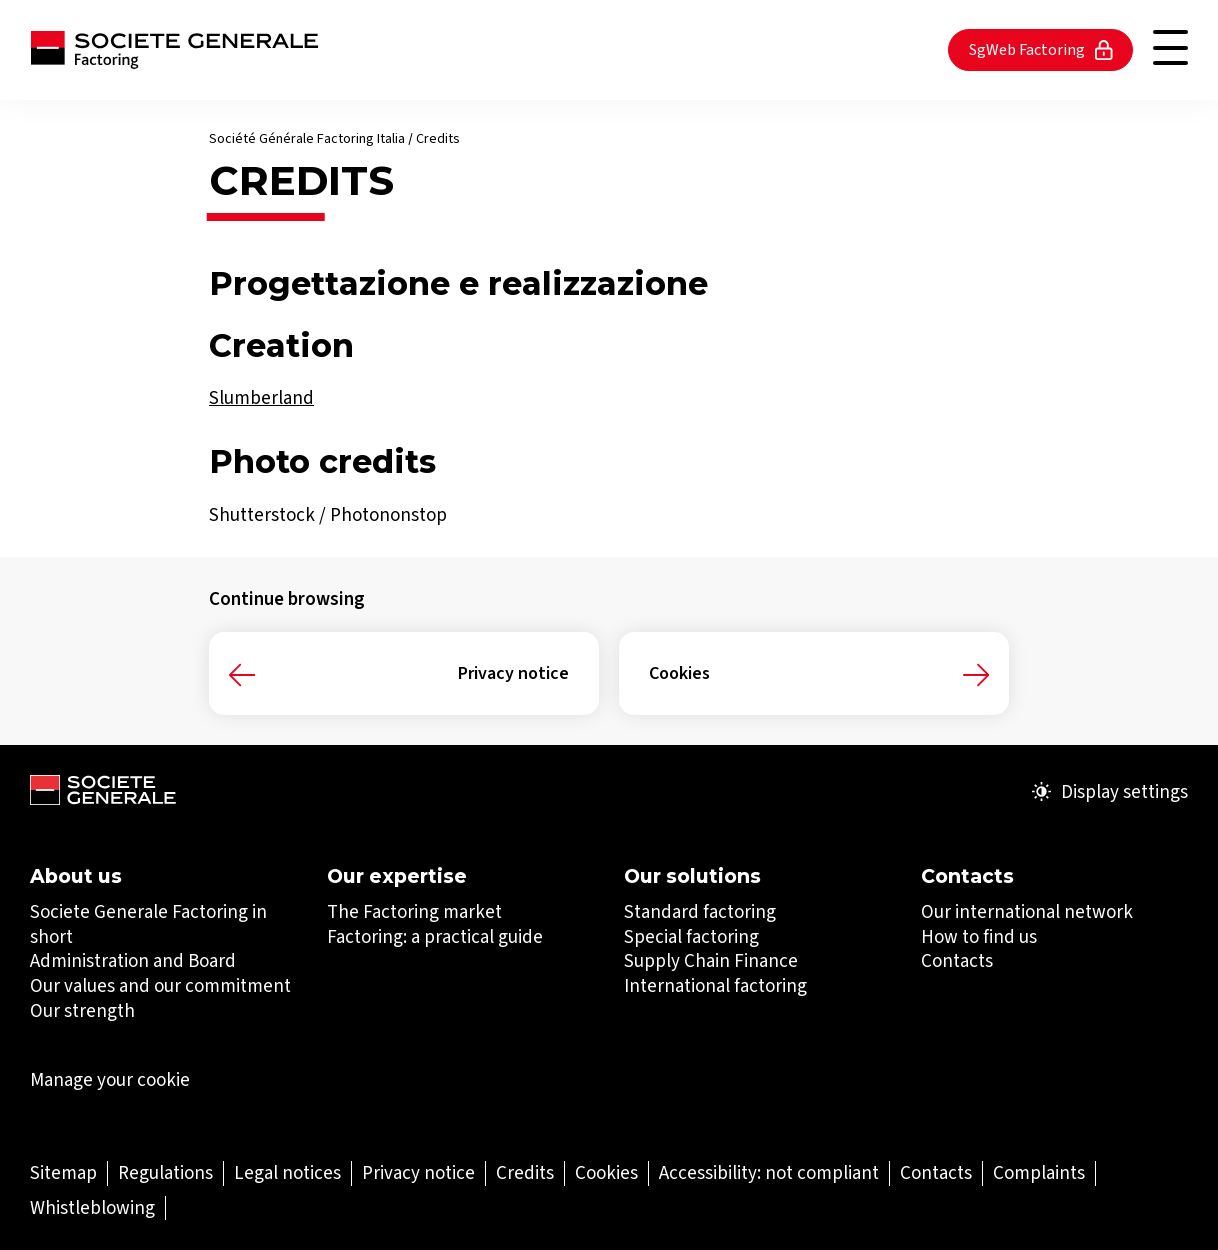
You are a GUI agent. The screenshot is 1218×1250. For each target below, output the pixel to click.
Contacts (957, 960)
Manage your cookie (110, 1080)
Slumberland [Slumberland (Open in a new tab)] (261, 397)
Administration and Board (133, 960)
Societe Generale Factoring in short (148, 924)
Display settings (1110, 792)
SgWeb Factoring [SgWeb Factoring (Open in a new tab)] (1041, 49)
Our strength (82, 1010)
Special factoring (691, 936)
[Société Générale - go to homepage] (174, 50)
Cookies (679, 673)
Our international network (1027, 911)
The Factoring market (414, 911)
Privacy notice (513, 673)
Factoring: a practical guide (435, 936)
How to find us (979, 936)
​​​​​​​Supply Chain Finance (711, 960)
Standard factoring (700, 911)
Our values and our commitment (160, 985)
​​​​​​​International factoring (715, 985)
